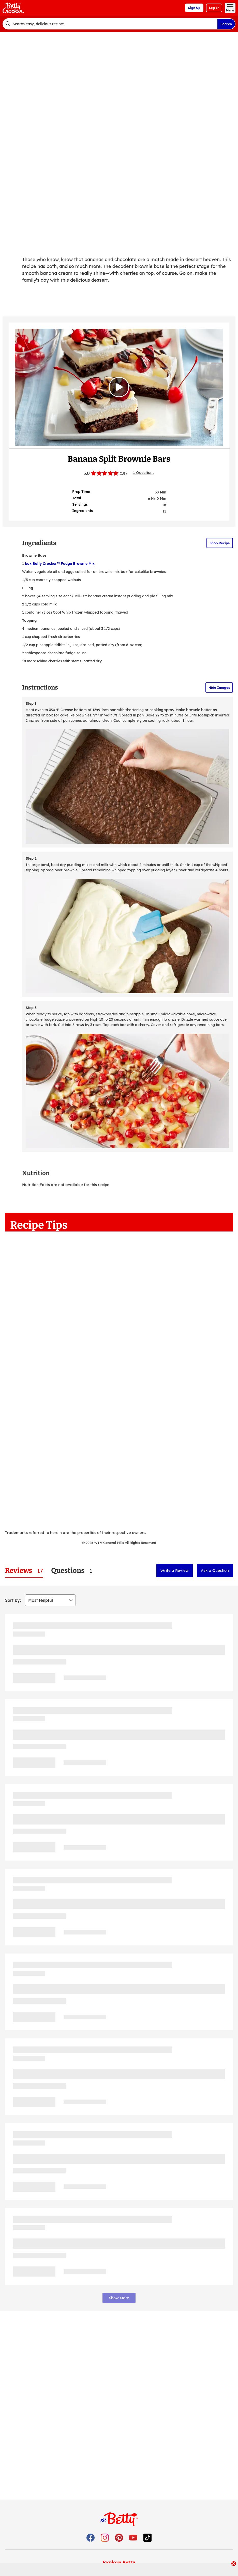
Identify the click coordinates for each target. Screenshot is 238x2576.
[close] (233, 2564)
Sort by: (13, 1600)
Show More (119, 2297)
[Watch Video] (119, 387)
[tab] (24, 1570)
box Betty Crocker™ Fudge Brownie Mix (60, 563)
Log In (214, 8)
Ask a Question (215, 1570)
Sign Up (194, 8)
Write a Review (174, 1570)
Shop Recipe (220, 543)
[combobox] (110, 23)
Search (226, 24)
